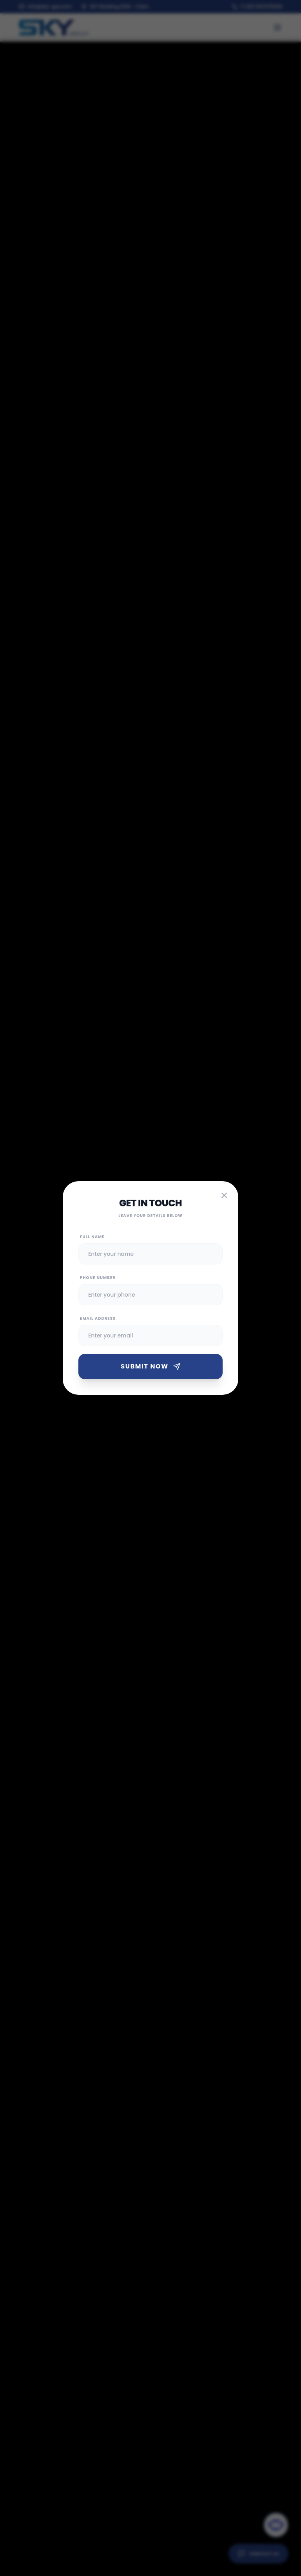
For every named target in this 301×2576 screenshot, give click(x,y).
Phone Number (98, 1278)
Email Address (98, 1318)
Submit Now (150, 1366)
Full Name (92, 1237)
